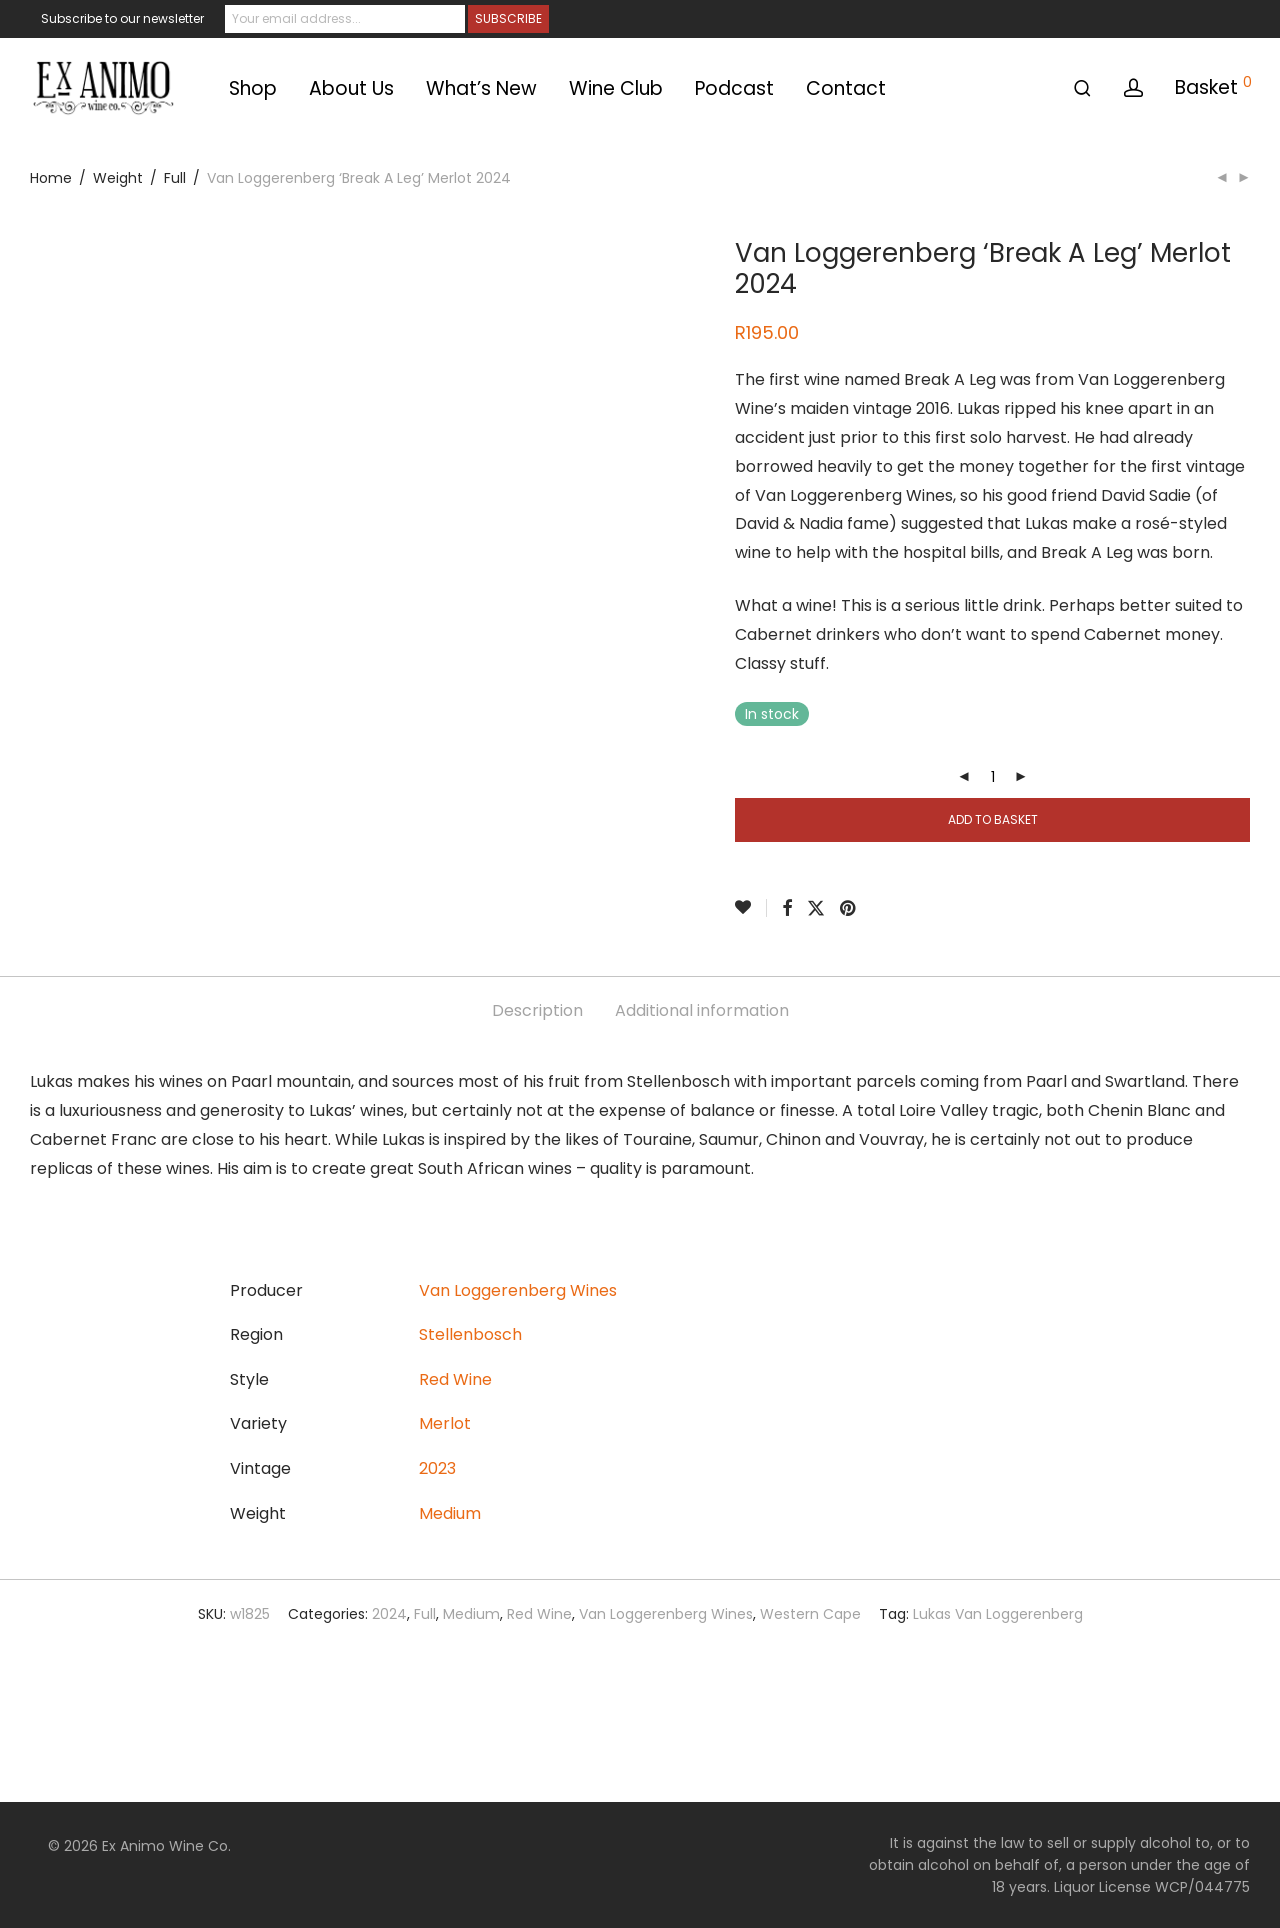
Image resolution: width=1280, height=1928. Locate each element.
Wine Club (616, 88)
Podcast (734, 88)
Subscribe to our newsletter (122, 18)
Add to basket (993, 819)
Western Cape (810, 1614)
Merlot (445, 1423)
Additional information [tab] (702, 1010)
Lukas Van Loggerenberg (998, 1614)
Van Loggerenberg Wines (518, 1290)
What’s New (481, 88)
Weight (118, 178)
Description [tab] (537, 1010)
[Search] (1082, 88)
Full (175, 178)
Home (51, 178)
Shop (253, 88)
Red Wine (455, 1379)
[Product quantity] (993, 777)
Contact (846, 88)
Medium (450, 1513)
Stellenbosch (470, 1334)
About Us (351, 88)
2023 (437, 1468)
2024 (389, 1614)
